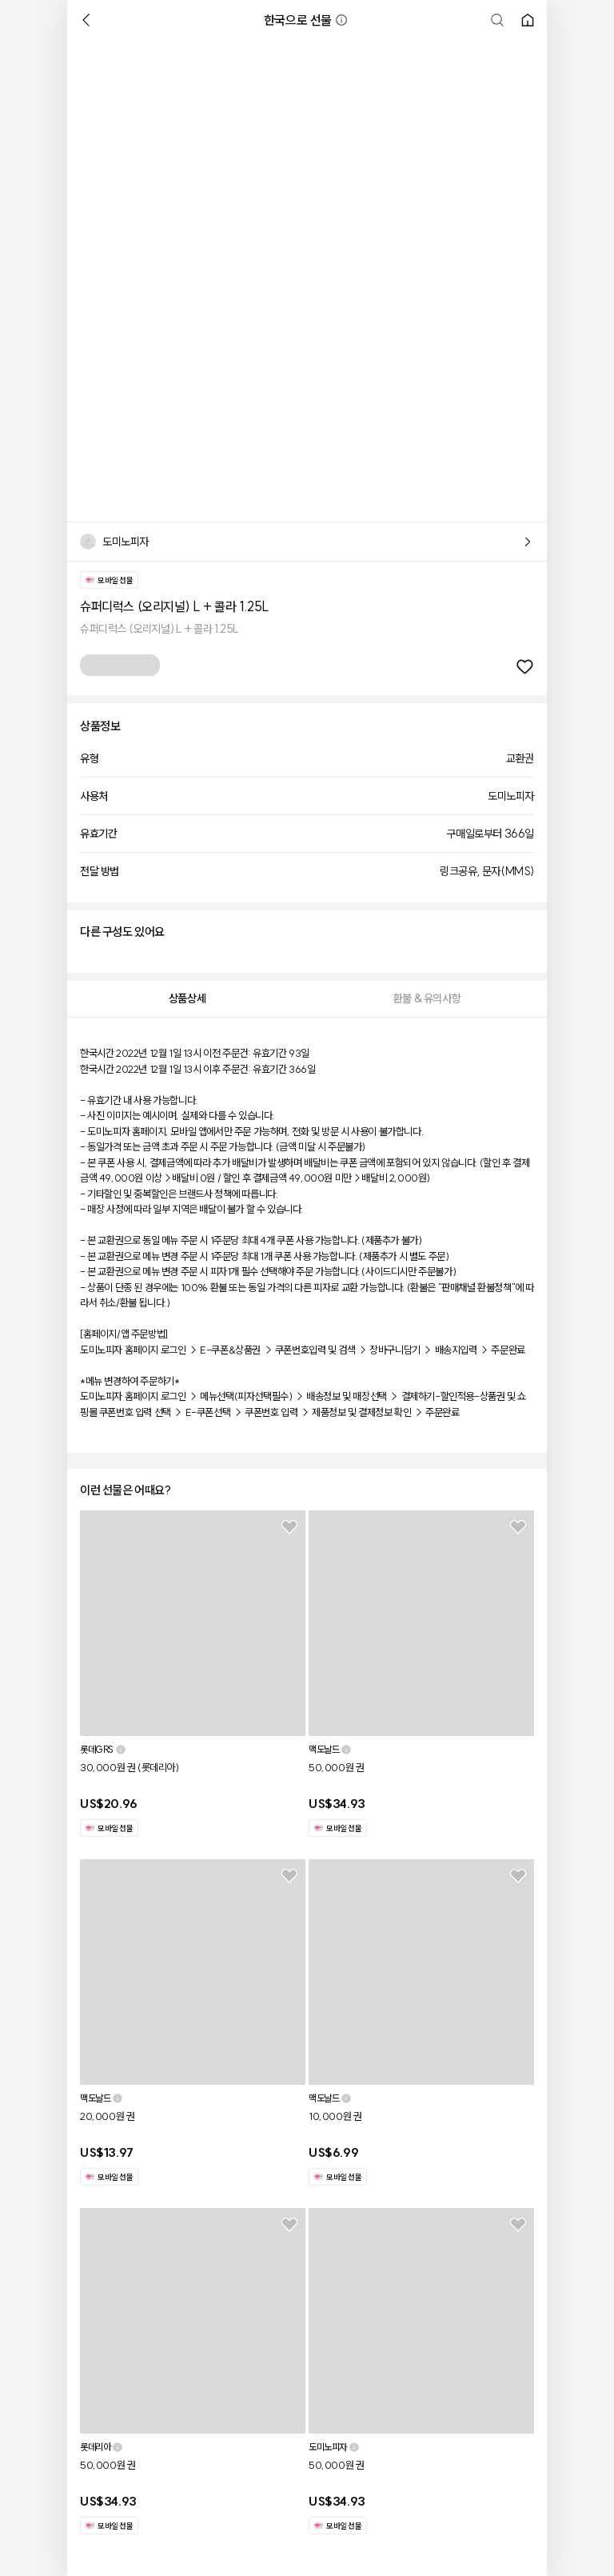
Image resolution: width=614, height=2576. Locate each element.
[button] (341, 20)
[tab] (187, 999)
